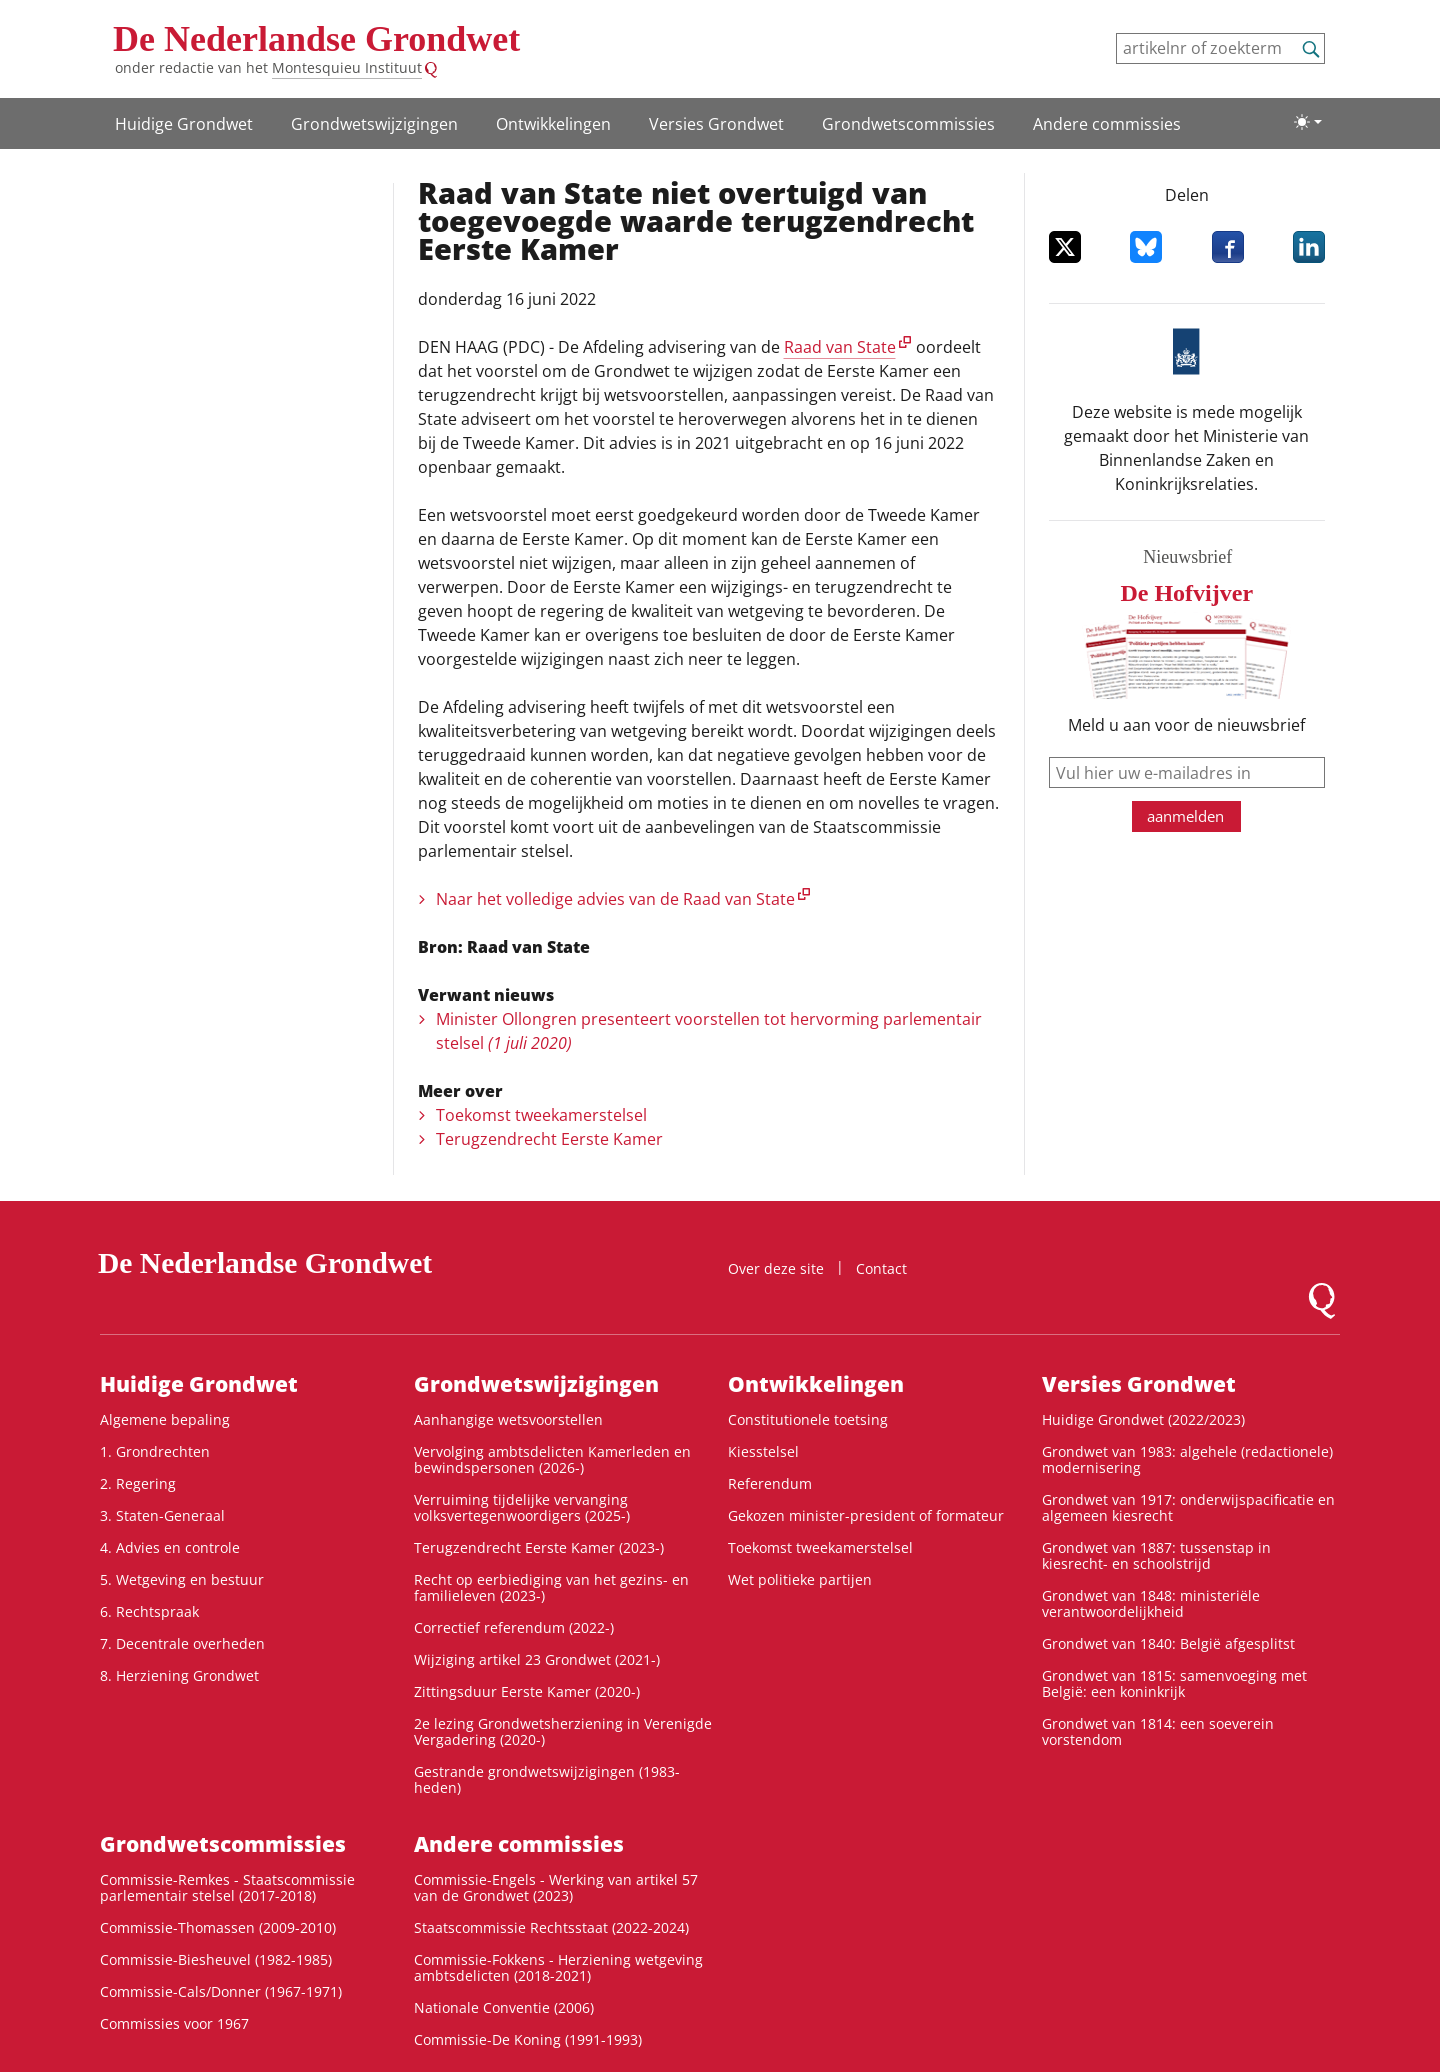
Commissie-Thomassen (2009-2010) (218, 1927)
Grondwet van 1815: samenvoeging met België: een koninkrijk (1174, 1683)
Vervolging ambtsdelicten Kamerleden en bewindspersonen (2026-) (552, 1459)
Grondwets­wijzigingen (374, 124)
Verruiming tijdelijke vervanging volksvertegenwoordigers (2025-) (522, 1507)
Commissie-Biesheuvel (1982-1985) (216, 1959)
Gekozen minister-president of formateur (866, 1515)
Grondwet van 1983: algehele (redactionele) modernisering (1187, 1459)
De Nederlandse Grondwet (316, 39)
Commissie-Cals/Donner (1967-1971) (221, 1991)
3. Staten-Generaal (162, 1515)
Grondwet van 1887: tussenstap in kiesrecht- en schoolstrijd (1156, 1555)
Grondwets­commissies (908, 124)
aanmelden (1185, 816)
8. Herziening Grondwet (179, 1675)
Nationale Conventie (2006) (504, 2007)
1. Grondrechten (155, 1451)
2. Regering (138, 1483)
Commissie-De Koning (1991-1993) (528, 2039)
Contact (881, 1268)
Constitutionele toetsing (808, 1419)
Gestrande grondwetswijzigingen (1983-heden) (547, 1779)
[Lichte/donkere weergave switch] (1308, 122)
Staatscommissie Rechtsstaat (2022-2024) (551, 1927)
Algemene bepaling (165, 1419)
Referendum (770, 1483)
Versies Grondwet (716, 124)
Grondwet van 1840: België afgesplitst (1168, 1643)
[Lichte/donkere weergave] (1308, 122)
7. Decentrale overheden (182, 1643)
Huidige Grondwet (184, 124)
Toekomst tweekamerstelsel (541, 1115)
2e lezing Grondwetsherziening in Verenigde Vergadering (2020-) (563, 1731)
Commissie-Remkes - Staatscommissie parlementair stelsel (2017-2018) (227, 1887)
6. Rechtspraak (149, 1611)
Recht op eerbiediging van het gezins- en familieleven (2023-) (551, 1587)
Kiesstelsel (763, 1451)
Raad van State (840, 347)
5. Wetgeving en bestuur (182, 1579)
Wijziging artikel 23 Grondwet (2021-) (537, 1659)
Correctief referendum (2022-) (514, 1627)
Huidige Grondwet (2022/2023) (1143, 1419)
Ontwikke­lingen (553, 124)
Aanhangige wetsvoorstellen (508, 1419)
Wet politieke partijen (800, 1579)
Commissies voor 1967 (174, 2023)
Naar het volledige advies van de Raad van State (615, 899)
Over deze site (776, 1268)
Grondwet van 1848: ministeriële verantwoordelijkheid (1151, 1603)
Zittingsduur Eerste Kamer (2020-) (527, 1691)
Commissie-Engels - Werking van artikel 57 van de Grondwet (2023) (556, 1887)
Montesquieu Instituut (347, 67)
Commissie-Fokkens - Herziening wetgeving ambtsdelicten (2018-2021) (558, 1967)
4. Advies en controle (170, 1547)
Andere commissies (1107, 124)
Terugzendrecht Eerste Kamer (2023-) (539, 1547)
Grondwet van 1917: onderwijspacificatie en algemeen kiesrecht (1188, 1507)
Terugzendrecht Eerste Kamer (549, 1139)
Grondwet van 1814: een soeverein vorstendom (1158, 1731)
